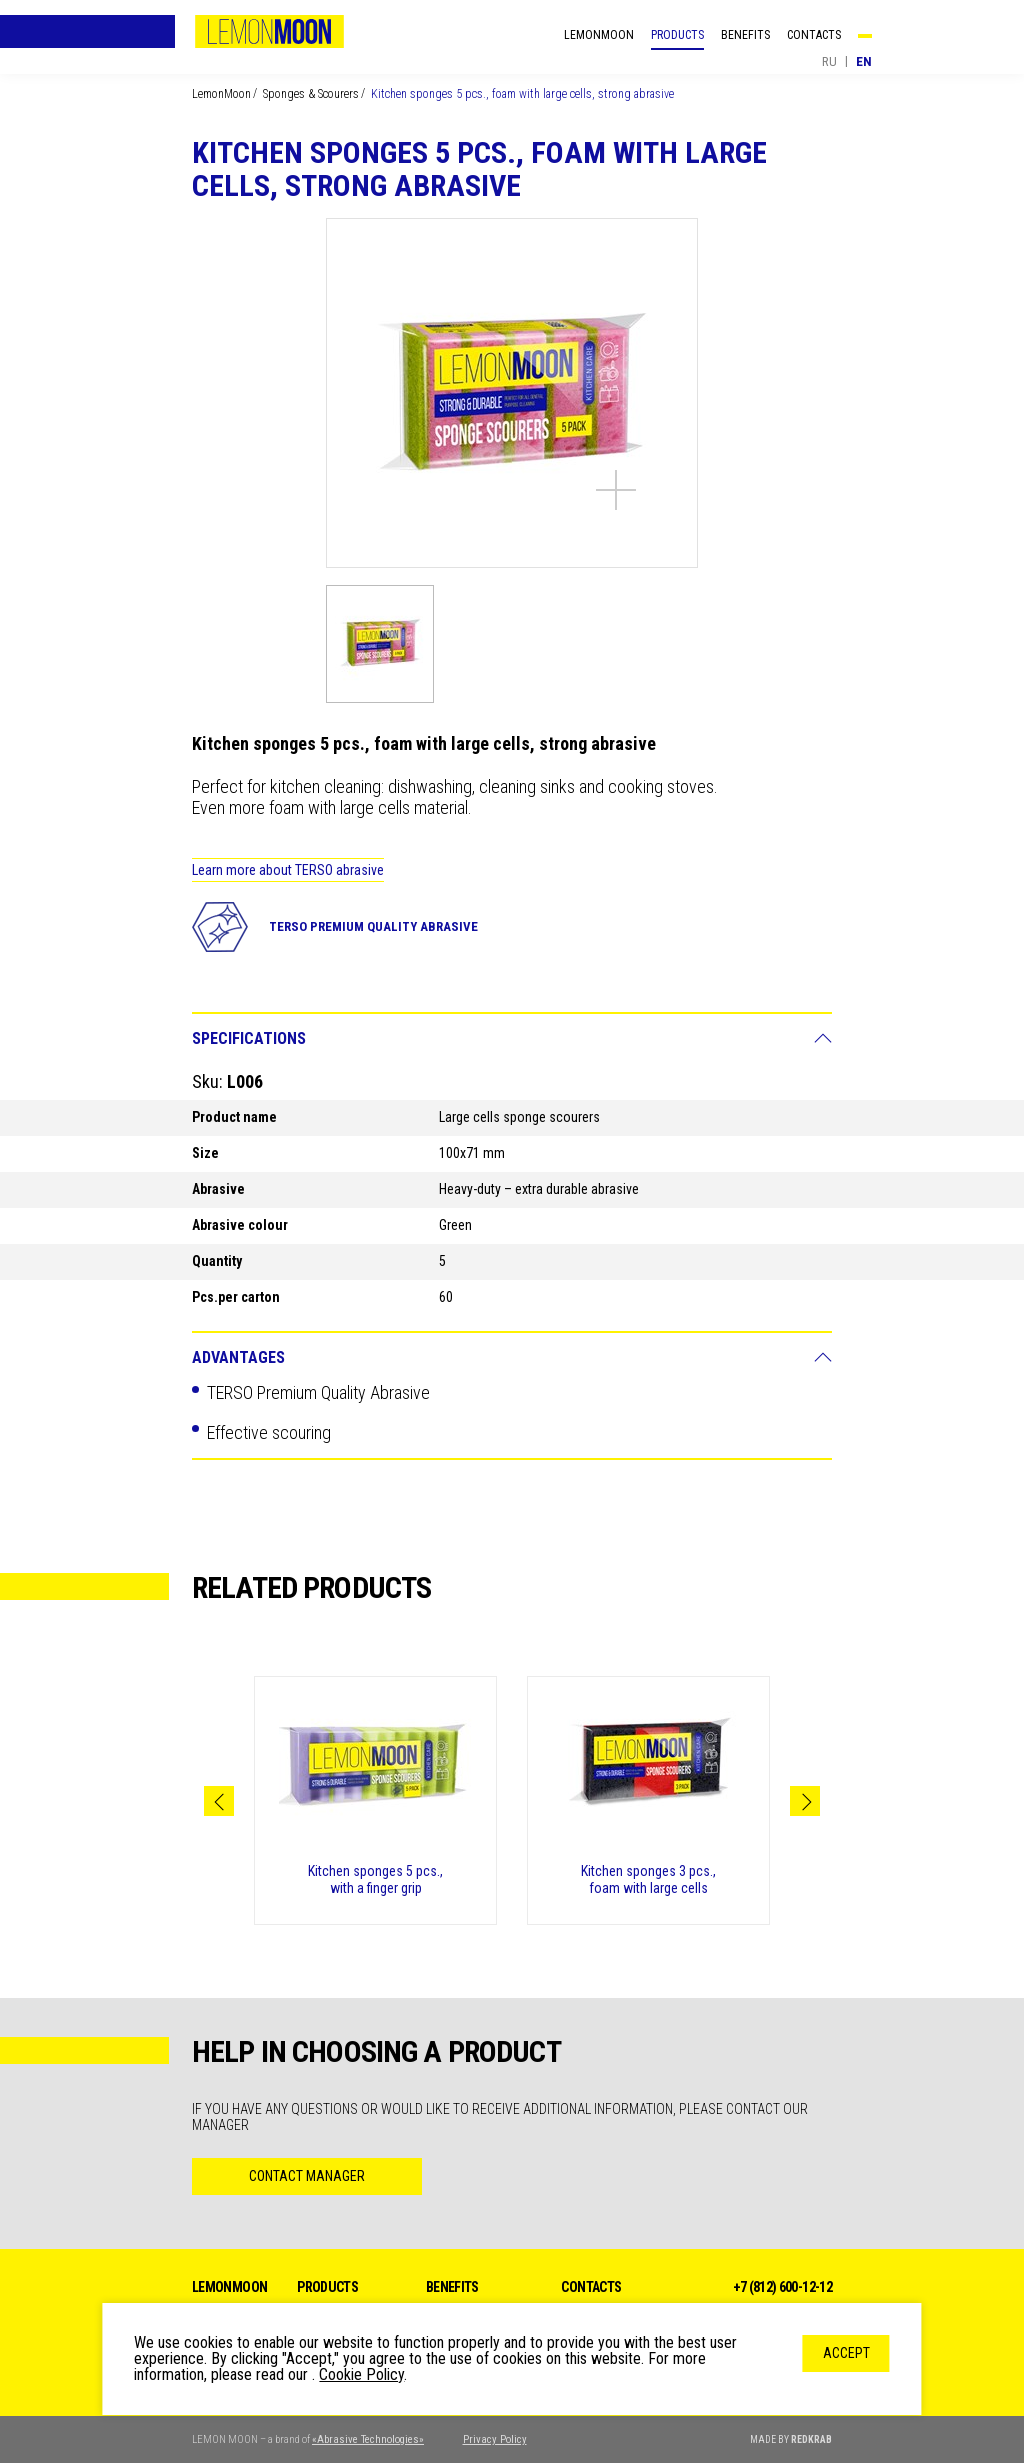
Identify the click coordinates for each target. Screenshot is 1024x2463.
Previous (219, 1801)
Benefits (745, 35)
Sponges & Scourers (311, 94)
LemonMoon (269, 31)
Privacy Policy (495, 2439)
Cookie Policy (361, 2374)
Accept (846, 2353)
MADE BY (791, 2439)
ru (829, 61)
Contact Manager (307, 2176)
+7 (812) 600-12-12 (782, 2287)
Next (805, 1801)
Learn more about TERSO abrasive (288, 870)
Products (677, 35)
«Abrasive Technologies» (368, 2439)
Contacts (814, 35)
